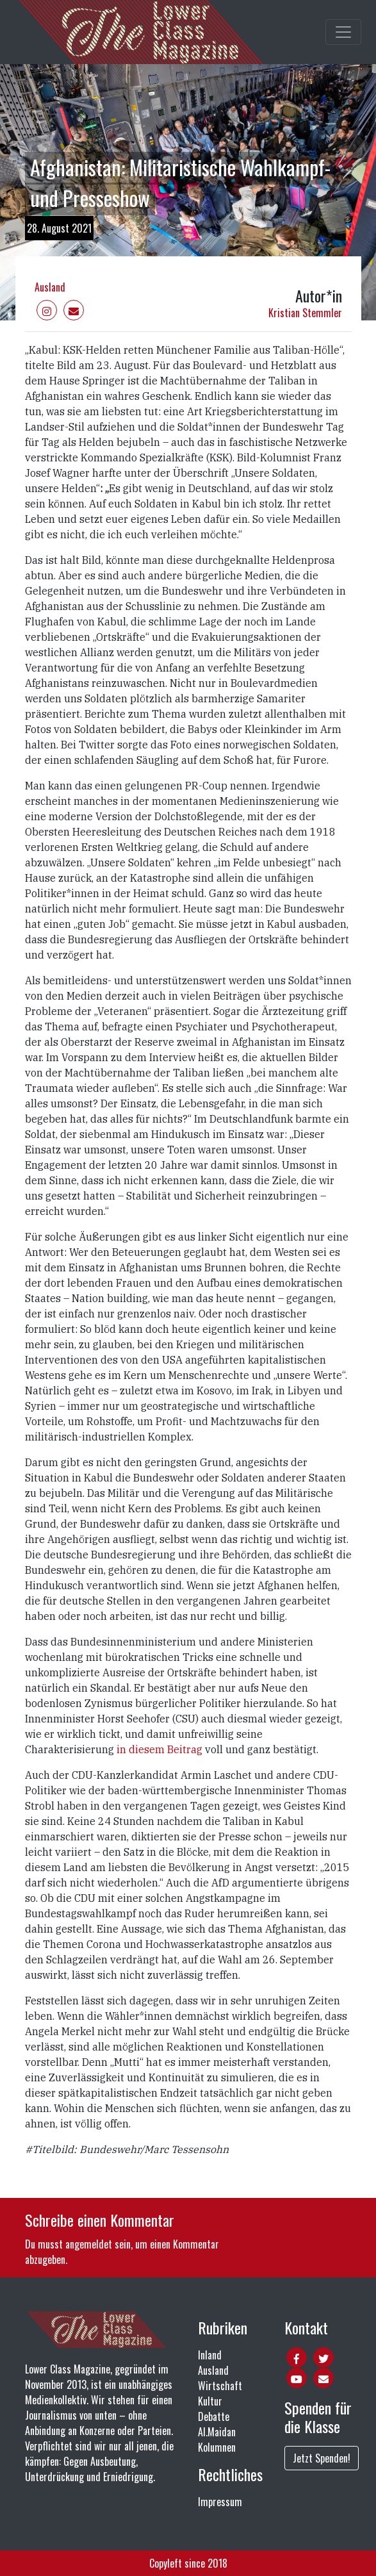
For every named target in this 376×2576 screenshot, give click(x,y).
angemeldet (88, 2244)
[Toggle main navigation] (343, 32)
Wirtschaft (220, 2385)
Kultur (210, 2401)
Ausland (50, 287)
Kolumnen (217, 2447)
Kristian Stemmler (305, 312)
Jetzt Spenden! (321, 2458)
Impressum (220, 2501)
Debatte (213, 2416)
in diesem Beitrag (159, 1749)
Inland (210, 2355)
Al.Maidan (217, 2432)
